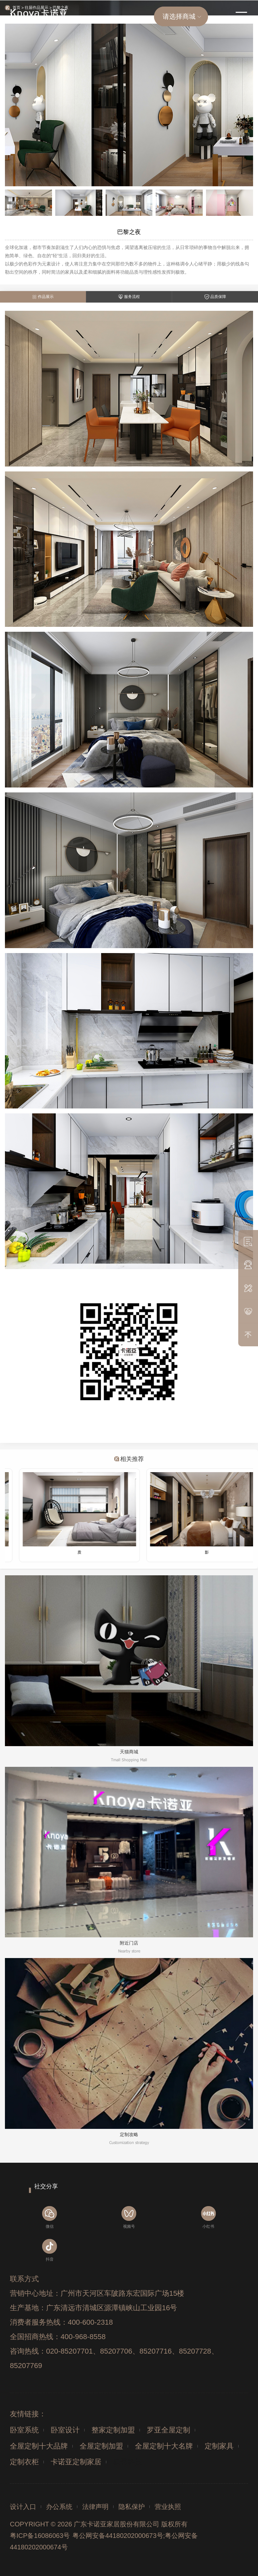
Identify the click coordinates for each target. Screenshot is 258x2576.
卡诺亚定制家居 (76, 2462)
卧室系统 (24, 2430)
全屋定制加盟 (101, 2446)
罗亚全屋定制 (168, 2430)
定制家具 (219, 2446)
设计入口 (23, 2506)
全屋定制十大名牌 (164, 2446)
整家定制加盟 (113, 2430)
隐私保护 (131, 2506)
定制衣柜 (24, 2462)
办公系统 (59, 2506)
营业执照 (168, 2506)
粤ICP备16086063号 (40, 2535)
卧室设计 (65, 2430)
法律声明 (95, 2506)
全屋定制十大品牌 (39, 2446)
